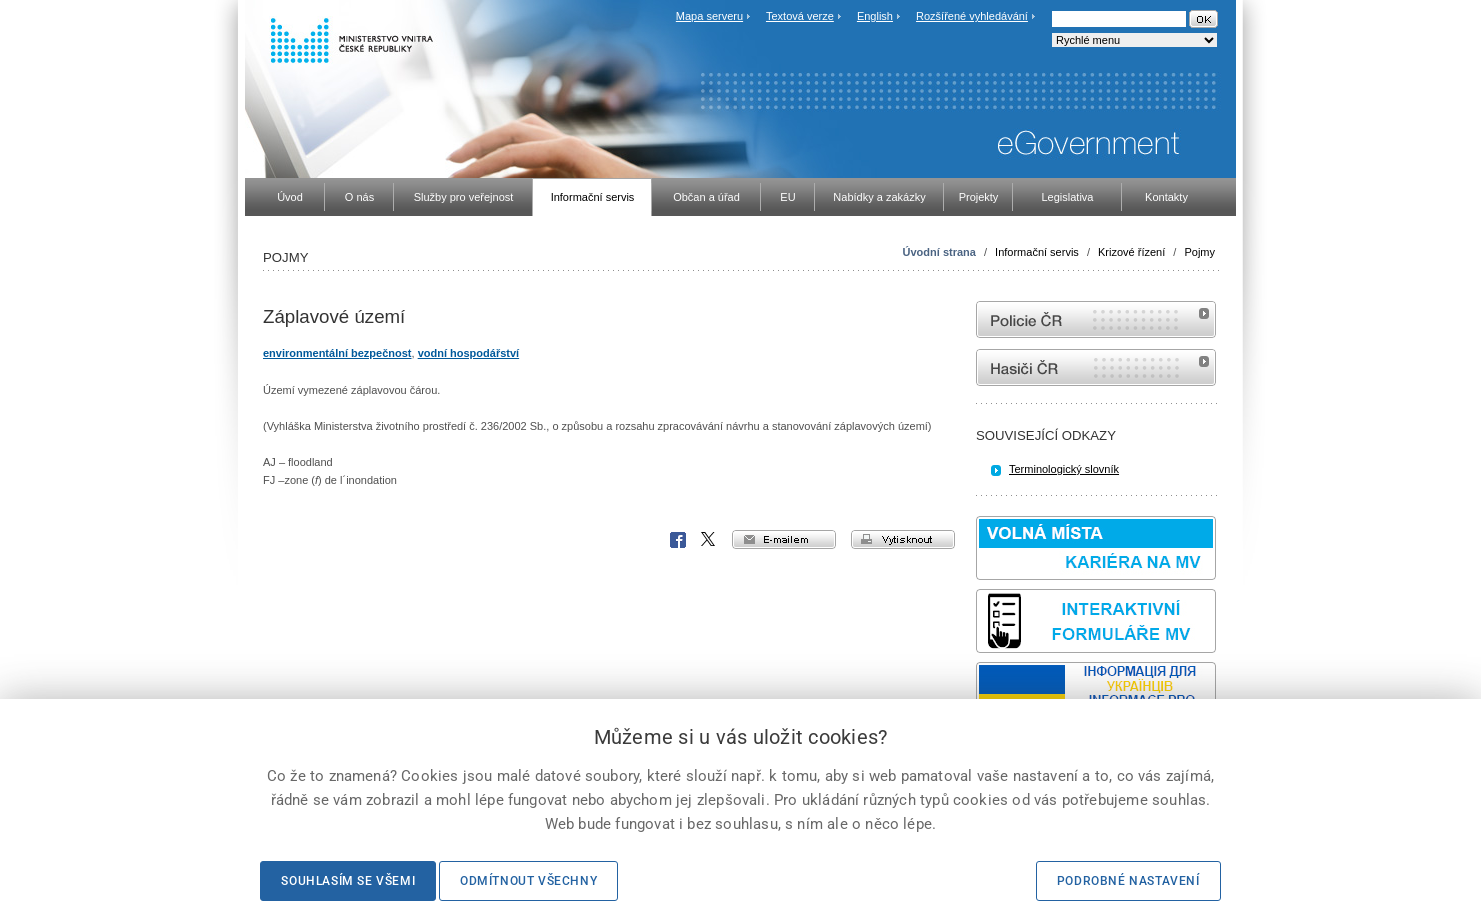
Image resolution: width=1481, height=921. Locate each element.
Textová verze (800, 16)
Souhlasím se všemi (348, 881)
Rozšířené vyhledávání (972, 16)
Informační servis (1037, 252)
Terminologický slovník (1064, 469)
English (875, 16)
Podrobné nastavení (1128, 881)
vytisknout (903, 539)
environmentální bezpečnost (337, 353)
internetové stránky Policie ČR (1096, 319)
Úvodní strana (939, 252)
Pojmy (1199, 252)
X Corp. (709, 540)
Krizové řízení (1131, 252)
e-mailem (784, 539)
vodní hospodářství (468, 353)
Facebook (678, 540)
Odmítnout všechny (528, 881)
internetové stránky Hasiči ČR (1096, 367)
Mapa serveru (709, 16)
